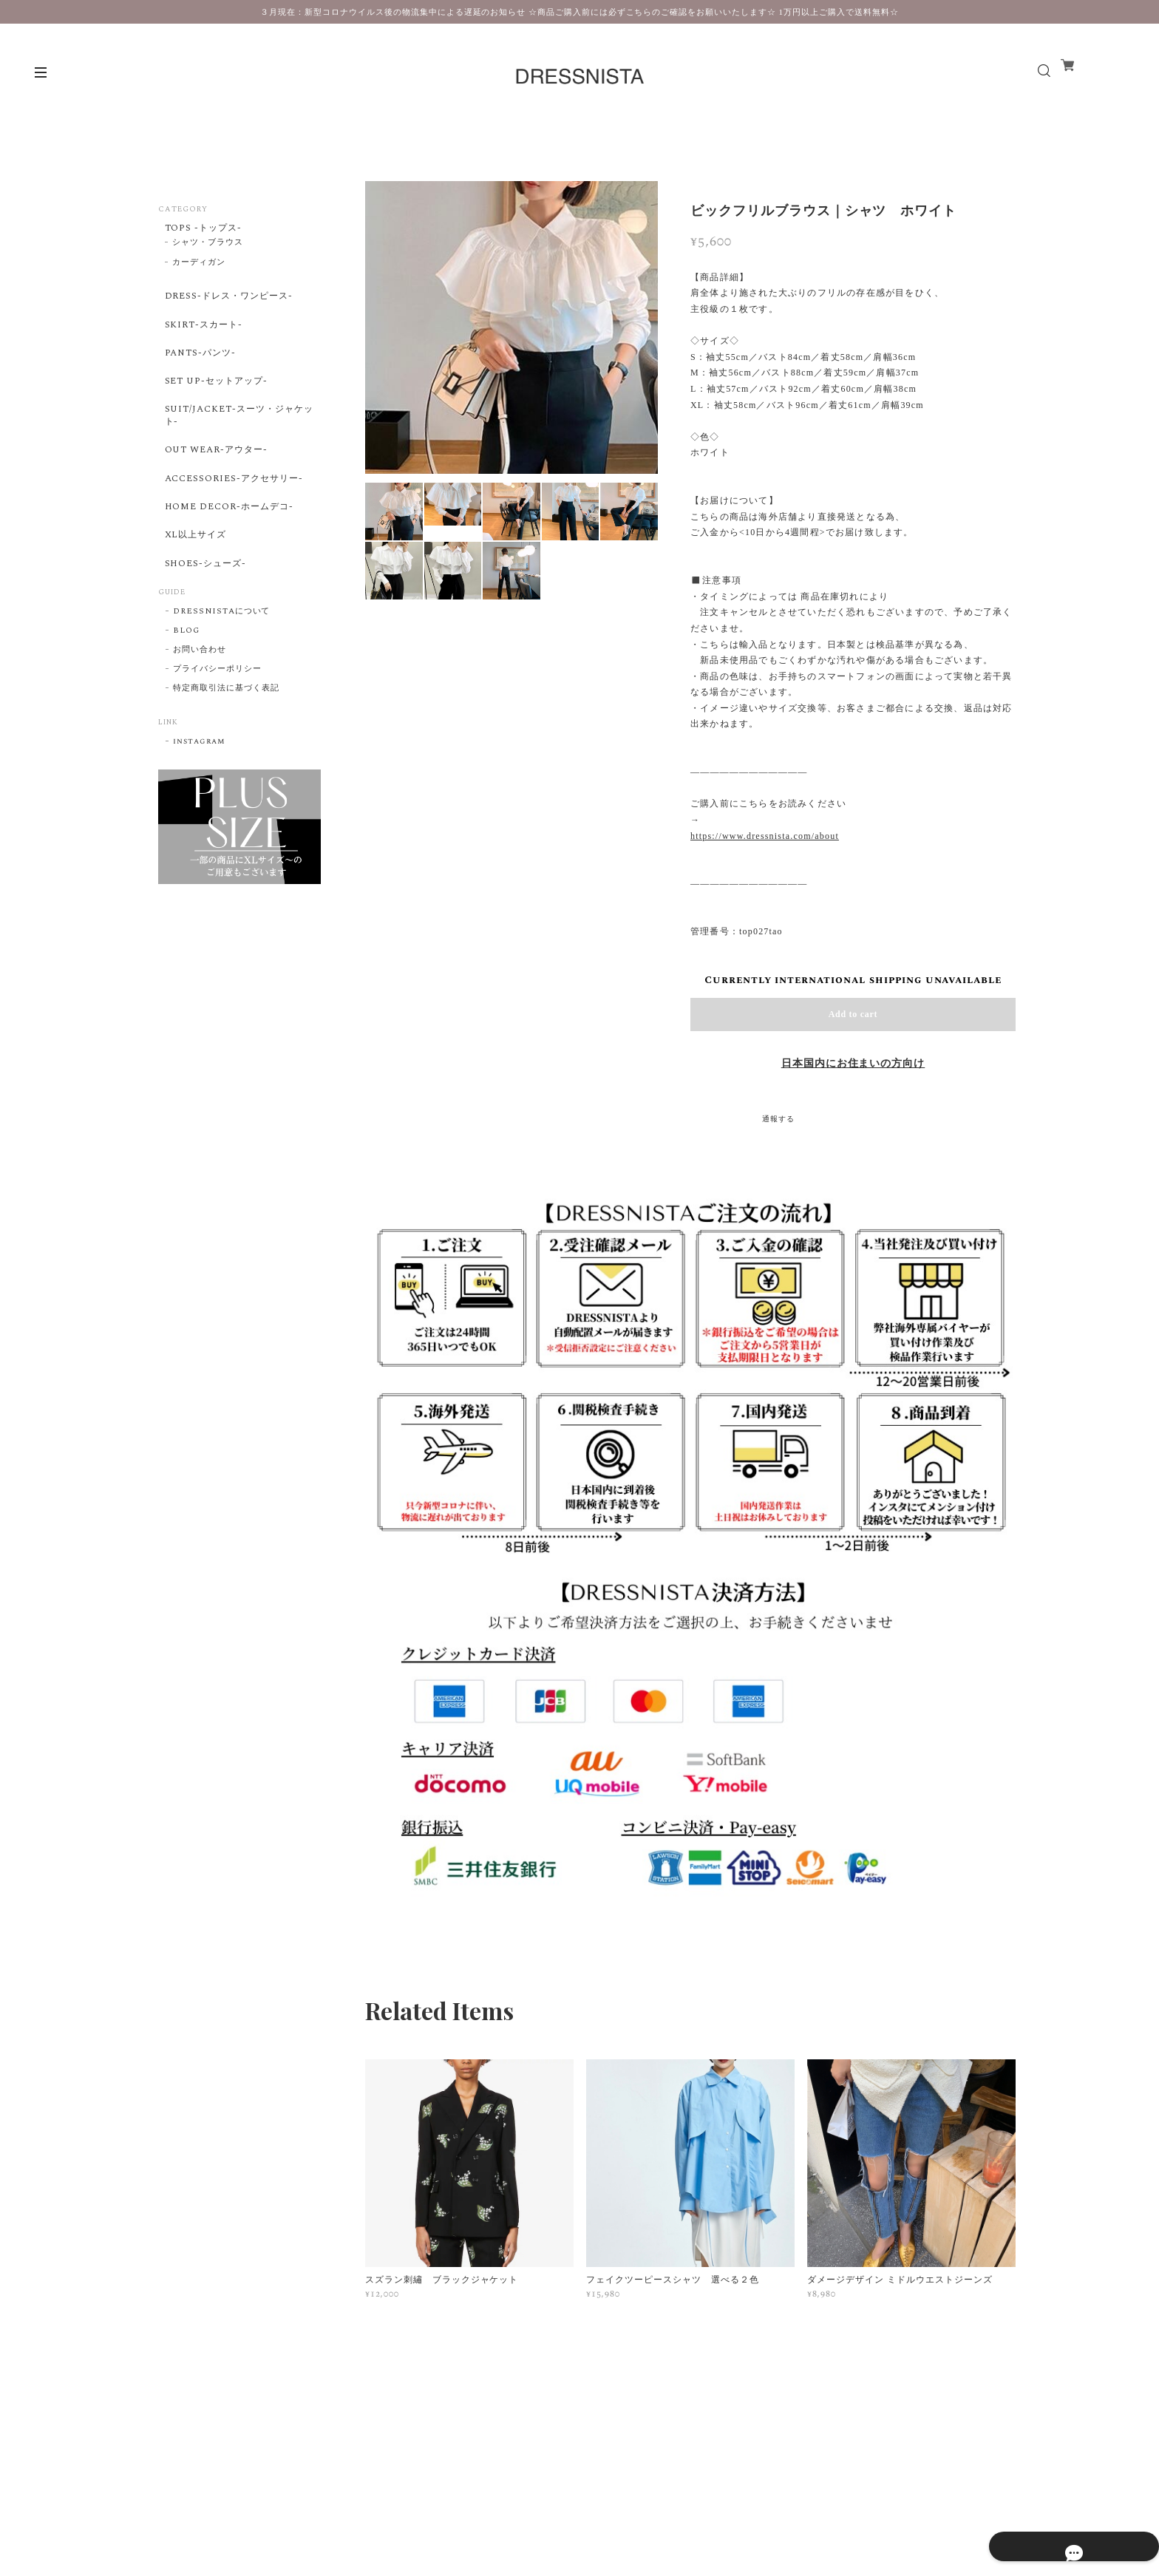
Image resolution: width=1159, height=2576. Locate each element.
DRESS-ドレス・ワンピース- (230, 303)
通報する (778, 1119)
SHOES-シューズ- (204, 627)
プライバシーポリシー (217, 738)
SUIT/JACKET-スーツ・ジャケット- (235, 448)
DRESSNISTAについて (221, 681)
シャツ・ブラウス (207, 248)
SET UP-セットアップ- (216, 407)
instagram (199, 811)
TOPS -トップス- (201, 229)
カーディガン (198, 268)
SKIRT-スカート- (201, 338)
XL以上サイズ (193, 592)
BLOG (186, 700)
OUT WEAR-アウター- (216, 489)
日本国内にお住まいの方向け (853, 1064)
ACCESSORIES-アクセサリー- (235, 523)
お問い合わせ (199, 719)
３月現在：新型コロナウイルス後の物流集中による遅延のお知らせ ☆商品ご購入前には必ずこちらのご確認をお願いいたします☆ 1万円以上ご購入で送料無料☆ (579, 11)
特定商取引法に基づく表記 (226, 758)
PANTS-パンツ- (198, 372)
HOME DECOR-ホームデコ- (230, 558)
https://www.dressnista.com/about (764, 836)
